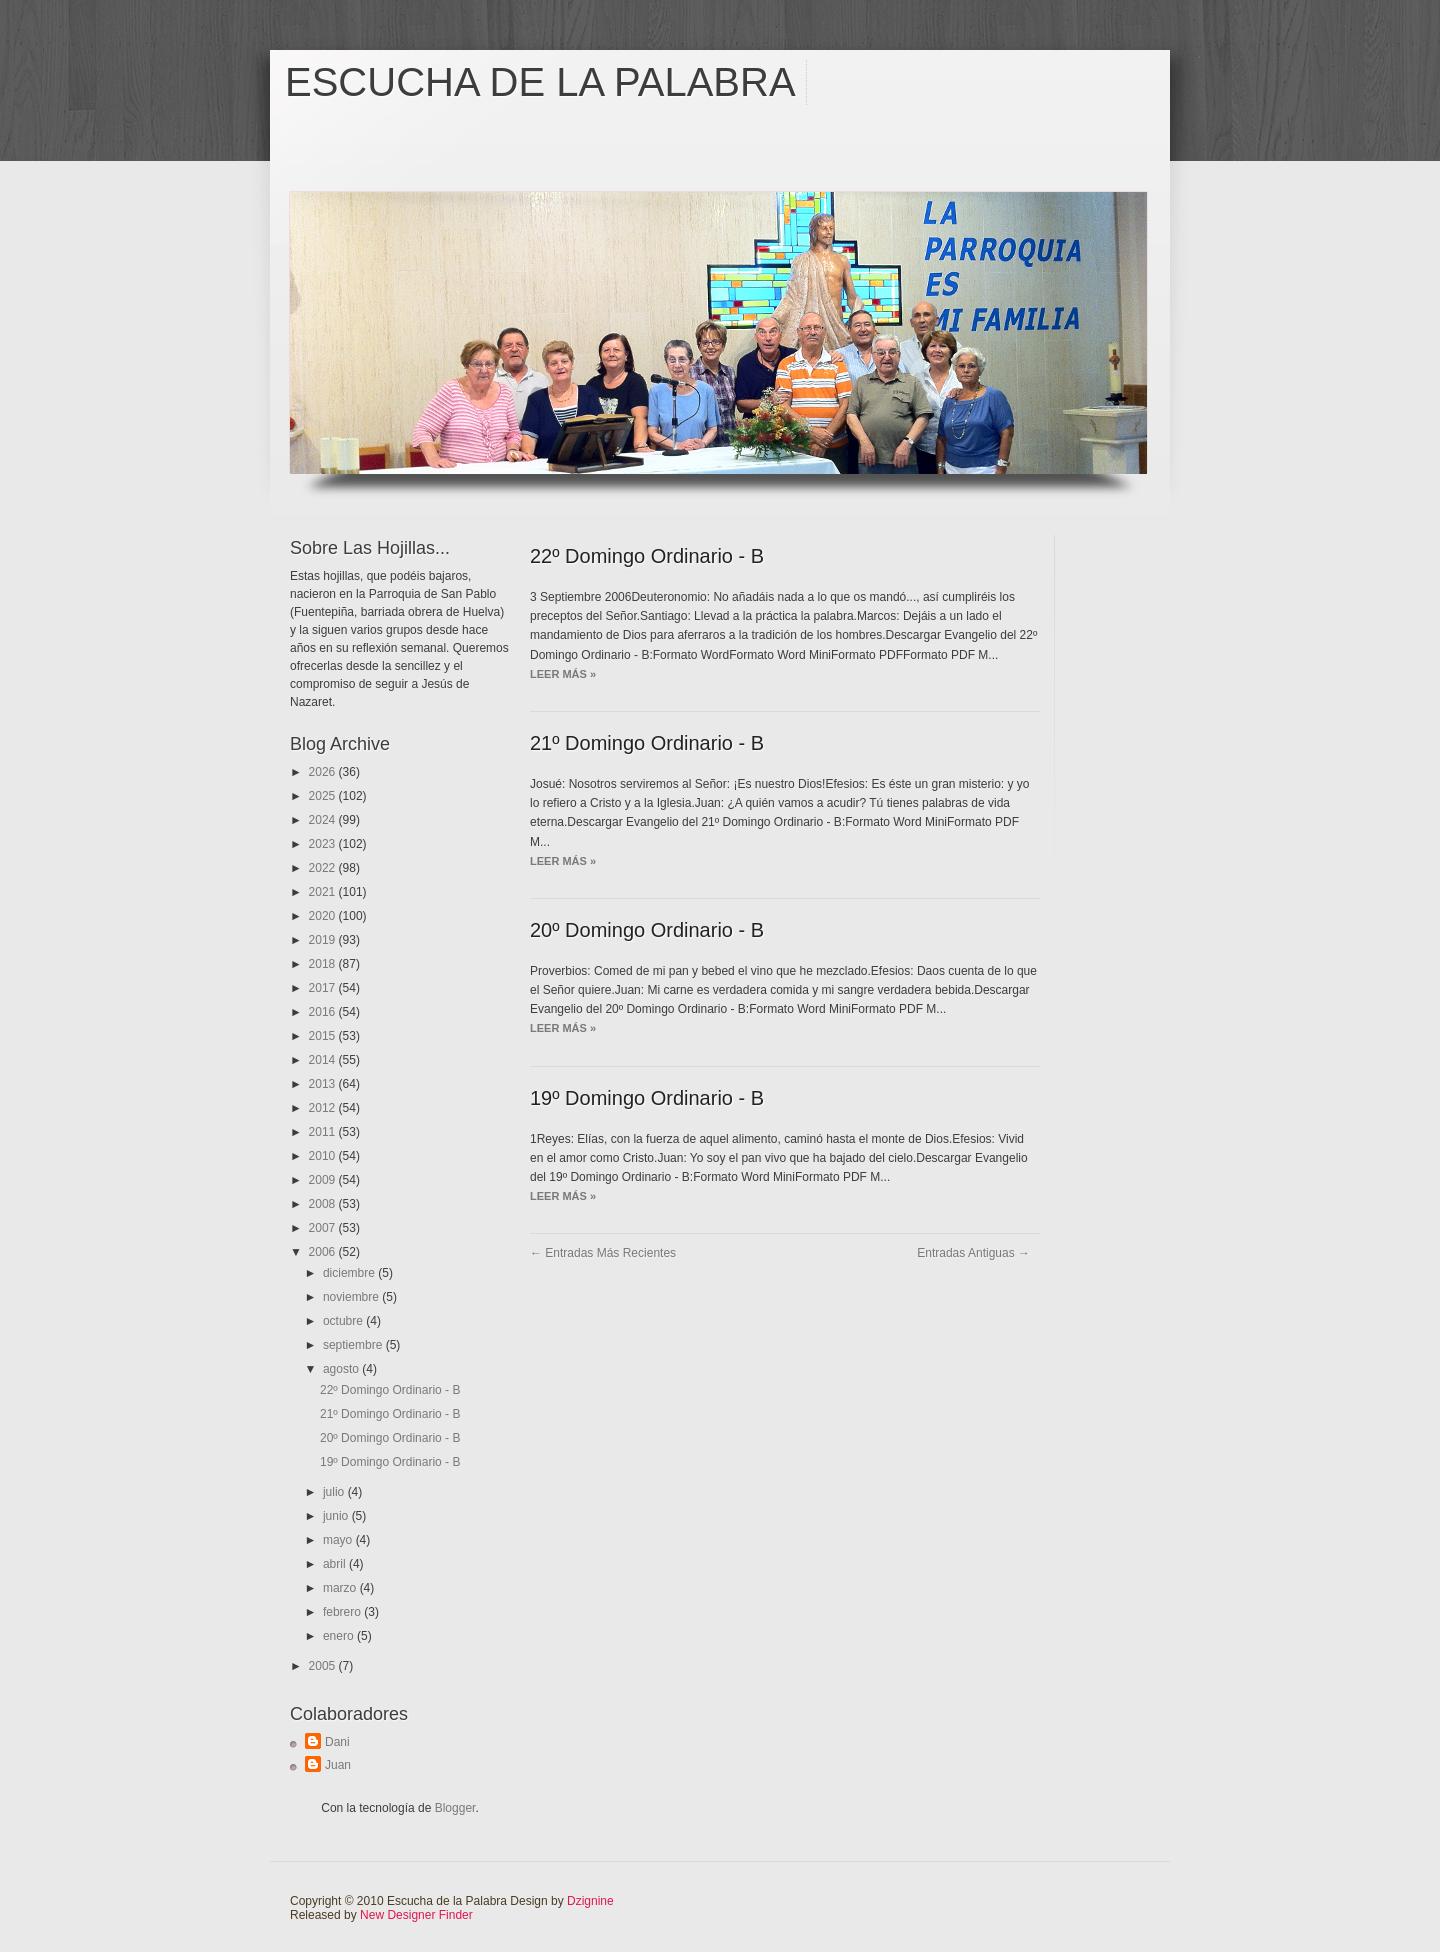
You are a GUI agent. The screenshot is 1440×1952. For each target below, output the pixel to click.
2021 (324, 892)
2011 (324, 1132)
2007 (324, 1228)
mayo (339, 1540)
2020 (324, 916)
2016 (324, 1012)
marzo (341, 1588)
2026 (324, 772)
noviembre (352, 1297)
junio (337, 1516)
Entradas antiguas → (973, 1253)
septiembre (354, 1345)
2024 (324, 820)
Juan (338, 1765)
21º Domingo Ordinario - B (390, 1414)
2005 (324, 1666)
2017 (324, 988)
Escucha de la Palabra (540, 82)
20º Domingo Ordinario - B (390, 1438)
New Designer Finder (416, 1915)
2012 (324, 1108)
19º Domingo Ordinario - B (390, 1462)
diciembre (350, 1273)
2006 (324, 1252)
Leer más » (563, 674)
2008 (324, 1204)
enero (340, 1636)
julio (335, 1492)
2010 (324, 1156)
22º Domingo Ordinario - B (390, 1390)
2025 (324, 796)
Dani (337, 1742)
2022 (324, 868)
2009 (324, 1180)
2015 (324, 1036)
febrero (343, 1612)
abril (336, 1564)
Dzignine (590, 1901)
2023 (324, 844)
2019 (324, 940)
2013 (324, 1084)
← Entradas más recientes (603, 1253)
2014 (324, 1060)
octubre (344, 1321)
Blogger (455, 1808)
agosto (342, 1369)
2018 (324, 964)
